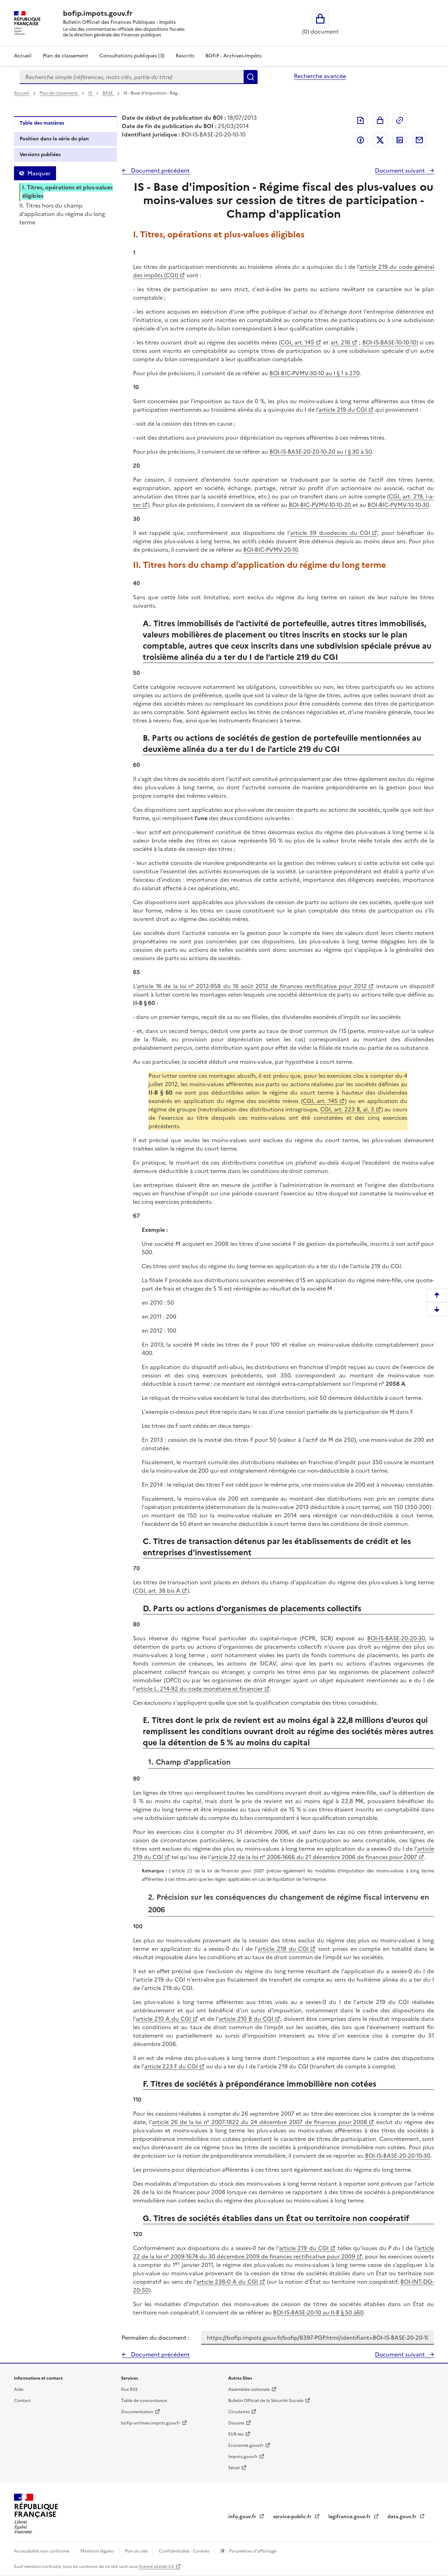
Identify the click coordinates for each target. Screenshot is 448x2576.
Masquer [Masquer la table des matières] (38, 173)
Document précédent (160, 170)
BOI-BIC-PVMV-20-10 (270, 549)
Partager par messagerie (419, 140)
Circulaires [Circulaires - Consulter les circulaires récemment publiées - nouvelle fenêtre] (239, 2412)
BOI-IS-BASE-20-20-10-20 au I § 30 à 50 (321, 451)
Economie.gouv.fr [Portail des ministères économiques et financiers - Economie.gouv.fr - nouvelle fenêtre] (246, 2445)
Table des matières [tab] (42, 123)
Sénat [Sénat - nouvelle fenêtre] (234, 2468)
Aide (18, 2389)
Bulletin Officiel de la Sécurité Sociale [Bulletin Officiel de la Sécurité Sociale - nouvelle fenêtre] (265, 2400)
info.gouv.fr (243, 2516)
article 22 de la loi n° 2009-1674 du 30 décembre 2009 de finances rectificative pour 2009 (283, 2252)
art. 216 (340, 342)
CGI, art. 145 (297, 342)
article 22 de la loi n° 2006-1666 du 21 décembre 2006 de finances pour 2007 (314, 1857)
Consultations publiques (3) (131, 56)
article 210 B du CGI (246, 2019)
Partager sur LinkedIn (400, 140)
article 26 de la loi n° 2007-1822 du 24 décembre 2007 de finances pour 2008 (260, 2122)
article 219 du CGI (342, 409)
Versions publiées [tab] (40, 154)
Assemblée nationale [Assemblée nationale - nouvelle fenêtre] (249, 2389)
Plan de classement (59, 93)
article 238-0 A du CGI (227, 2281)
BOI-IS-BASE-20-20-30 (396, 1638)
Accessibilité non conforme (42, 2551)
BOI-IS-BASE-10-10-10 (389, 342)
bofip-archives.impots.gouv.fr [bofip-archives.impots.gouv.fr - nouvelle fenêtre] (150, 2423)
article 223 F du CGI (171, 2066)
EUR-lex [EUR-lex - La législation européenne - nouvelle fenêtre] (236, 2434)
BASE (108, 93)
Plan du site (137, 2551)
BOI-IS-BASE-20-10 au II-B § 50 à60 (318, 2312)
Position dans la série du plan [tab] (54, 138)
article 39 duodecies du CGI (330, 533)
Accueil (22, 56)
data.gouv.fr (402, 2516)
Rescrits (185, 56)
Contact (22, 2400)
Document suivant (400, 170)
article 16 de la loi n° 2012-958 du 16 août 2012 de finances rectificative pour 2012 (252, 986)
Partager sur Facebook (361, 140)
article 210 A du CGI (163, 2019)
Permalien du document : (155, 2337)
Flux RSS (129, 2389)
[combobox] (132, 77)
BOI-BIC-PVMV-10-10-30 (398, 505)
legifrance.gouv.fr (350, 2516)
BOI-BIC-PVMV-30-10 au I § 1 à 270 (314, 373)
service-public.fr (293, 2516)
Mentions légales (97, 2551)
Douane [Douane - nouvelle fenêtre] (236, 2423)
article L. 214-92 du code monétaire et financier (199, 1688)
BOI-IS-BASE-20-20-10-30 (397, 2155)
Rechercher (251, 77)
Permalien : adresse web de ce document (400, 120)
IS (90, 93)
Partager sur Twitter (380, 140)
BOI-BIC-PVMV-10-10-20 (320, 505)
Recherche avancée (320, 76)
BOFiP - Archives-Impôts (233, 56)
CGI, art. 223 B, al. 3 (347, 1109)
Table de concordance (144, 2400)
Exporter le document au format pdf (361, 120)
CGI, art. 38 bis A (157, 1590)
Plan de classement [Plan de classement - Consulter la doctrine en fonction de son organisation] (65, 56)
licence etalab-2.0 (156, 2566)
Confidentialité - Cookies (184, 2551)
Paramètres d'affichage (252, 2551)
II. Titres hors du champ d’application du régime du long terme (62, 213)
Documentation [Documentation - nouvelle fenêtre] (137, 2412)
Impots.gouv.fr (243, 2456)
